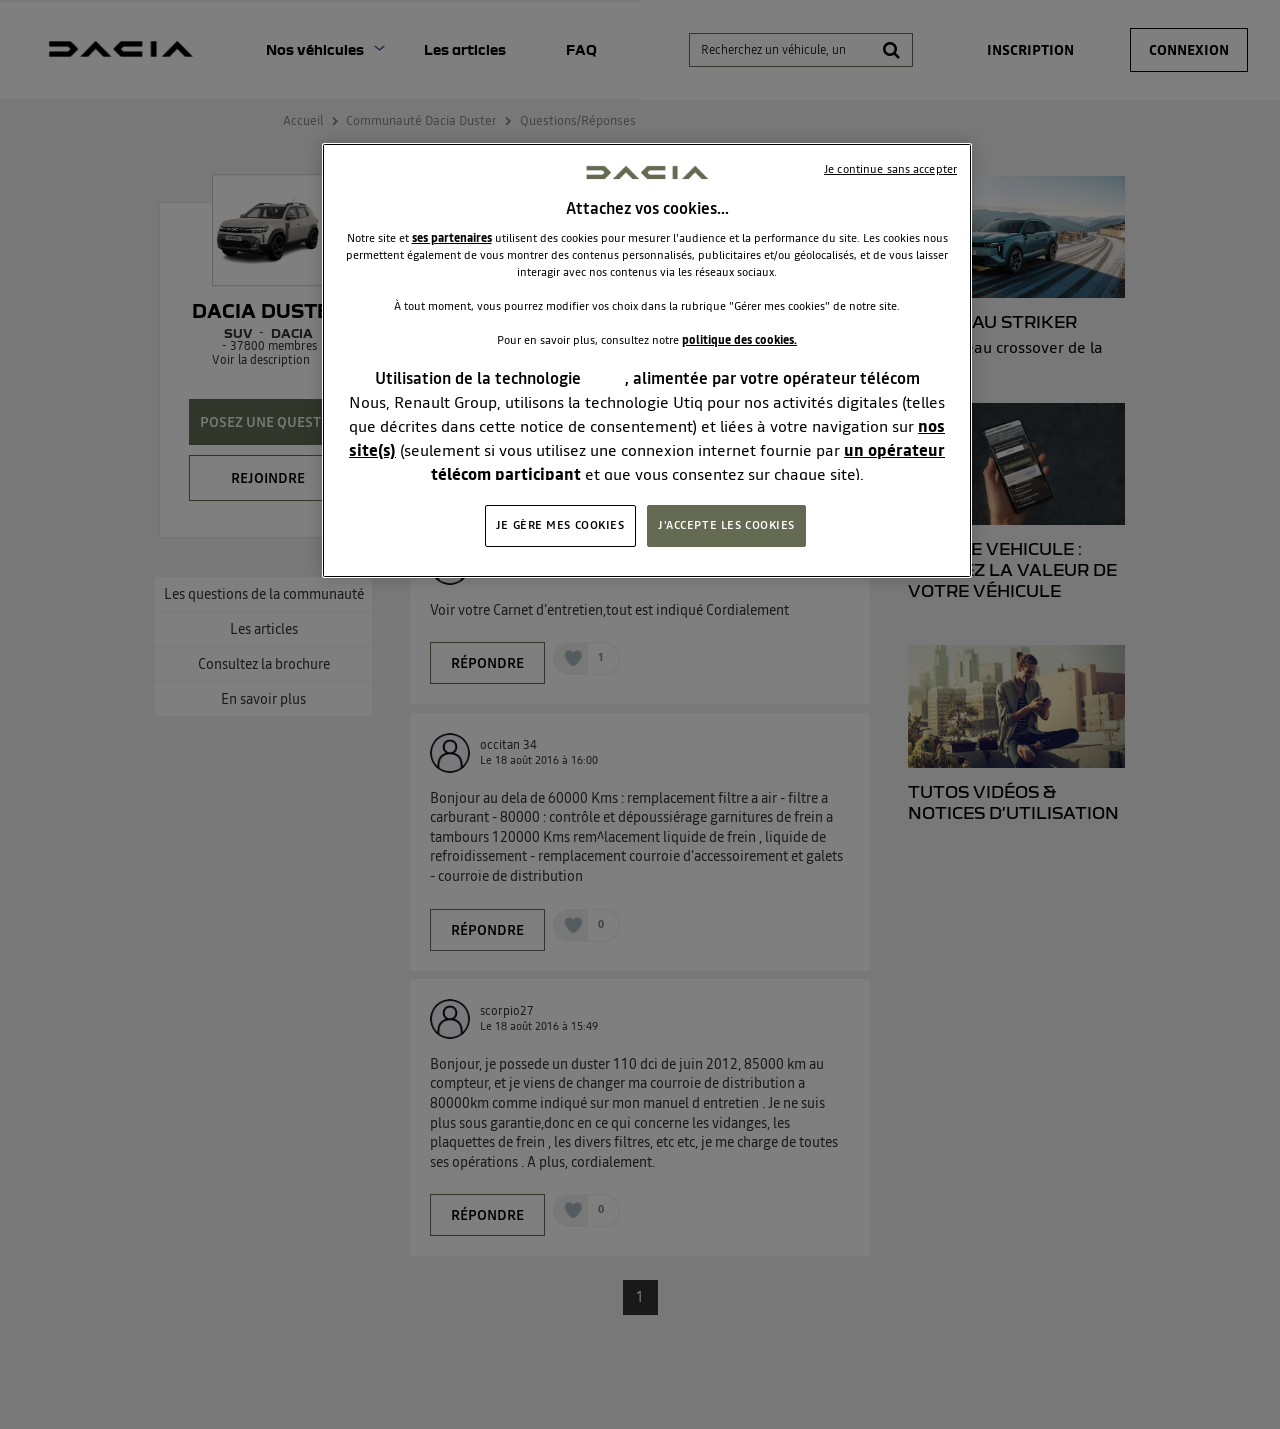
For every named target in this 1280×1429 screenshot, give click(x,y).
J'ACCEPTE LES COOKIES (726, 525)
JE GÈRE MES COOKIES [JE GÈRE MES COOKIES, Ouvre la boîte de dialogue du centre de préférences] (560, 525)
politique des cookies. (739, 340)
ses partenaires (452, 238)
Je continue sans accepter (890, 169)
